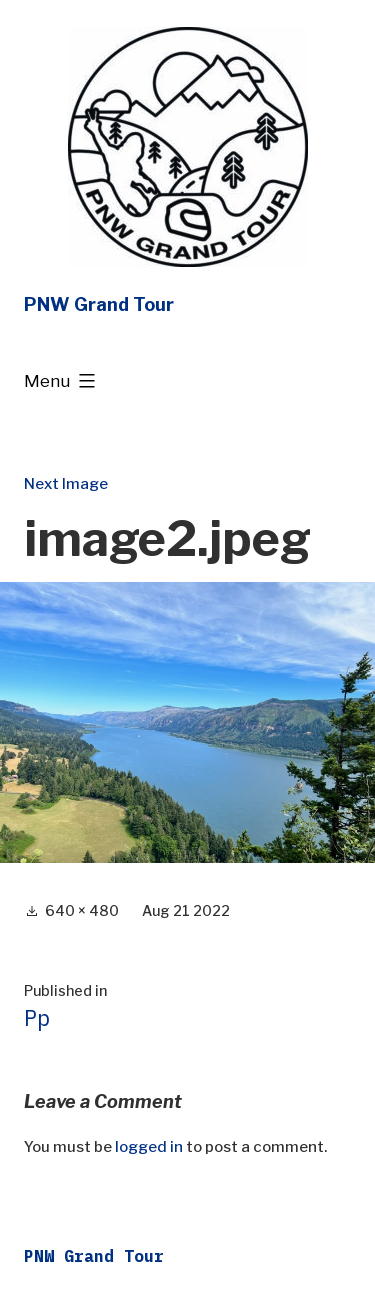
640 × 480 (82, 910)
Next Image (66, 484)
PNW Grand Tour (99, 304)
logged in (149, 1147)
